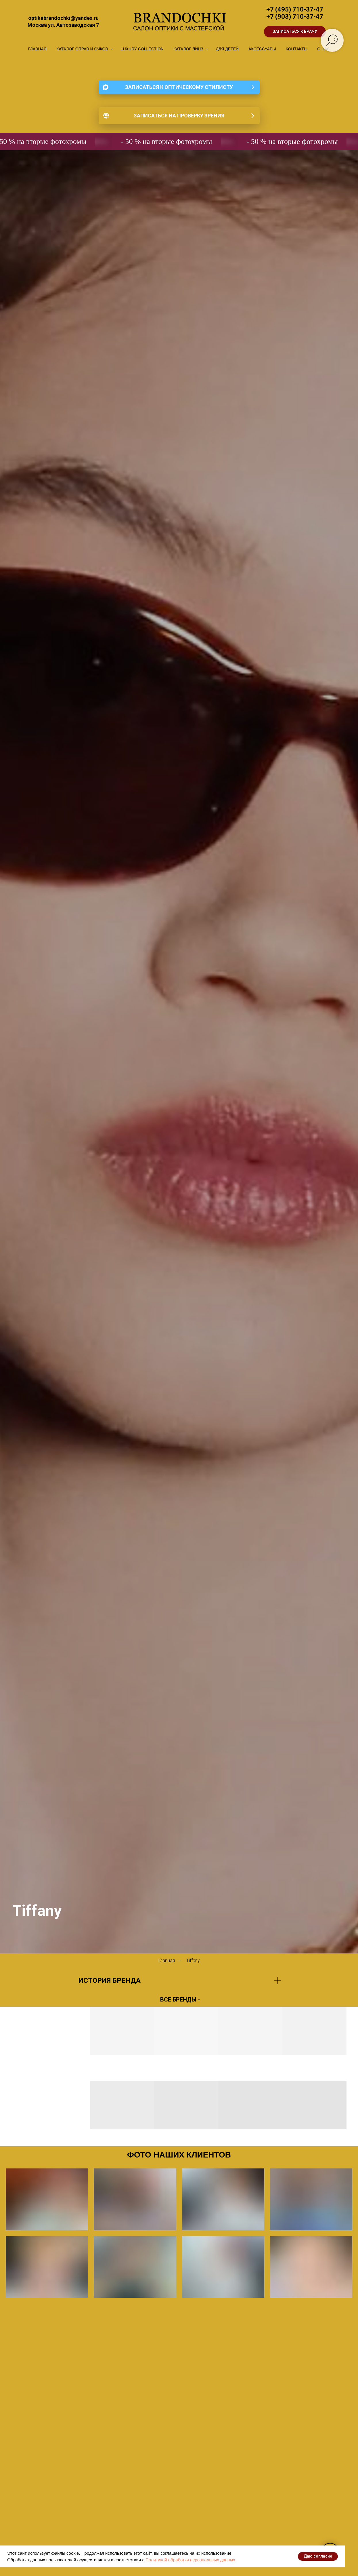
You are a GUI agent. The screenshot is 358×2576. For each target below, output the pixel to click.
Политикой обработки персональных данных (190, 2559)
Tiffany (193, 1960)
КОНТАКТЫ (297, 49)
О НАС (323, 49)
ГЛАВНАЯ (37, 49)
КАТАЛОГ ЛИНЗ (188, 49)
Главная (166, 1960)
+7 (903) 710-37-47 (294, 16)
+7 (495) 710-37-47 (294, 9)
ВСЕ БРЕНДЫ (178, 1999)
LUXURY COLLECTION (142, 49)
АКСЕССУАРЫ (262, 49)
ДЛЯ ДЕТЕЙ (227, 49)
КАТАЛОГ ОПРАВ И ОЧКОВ (82, 49)
